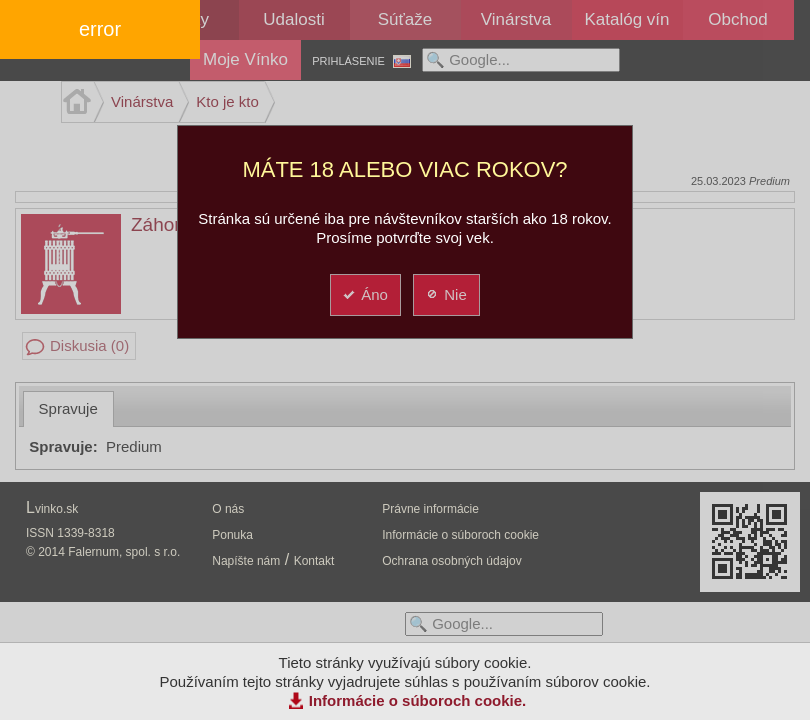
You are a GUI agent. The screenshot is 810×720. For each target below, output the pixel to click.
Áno (364, 294)
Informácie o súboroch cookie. (418, 700)
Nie (445, 294)
